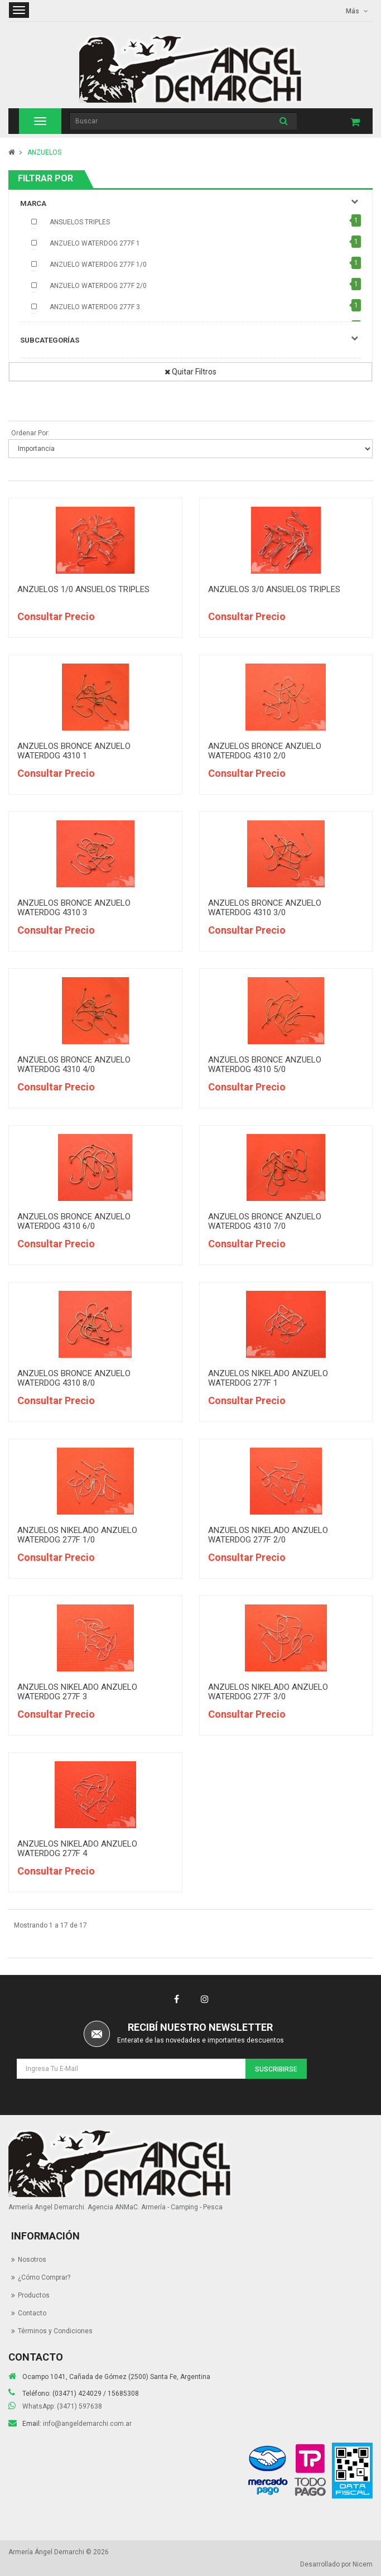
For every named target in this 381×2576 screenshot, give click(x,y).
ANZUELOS (44, 152)
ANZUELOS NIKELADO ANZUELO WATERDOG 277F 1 (268, 1378)
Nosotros (32, 2259)
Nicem (363, 2564)
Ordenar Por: (30, 433)
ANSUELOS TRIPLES (80, 222)
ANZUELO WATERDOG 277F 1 (95, 243)
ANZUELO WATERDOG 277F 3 (95, 307)
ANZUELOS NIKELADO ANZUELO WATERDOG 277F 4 (77, 1848)
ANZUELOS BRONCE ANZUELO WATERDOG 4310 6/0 (74, 1221)
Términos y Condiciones (55, 2331)
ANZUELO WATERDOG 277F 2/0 (98, 286)
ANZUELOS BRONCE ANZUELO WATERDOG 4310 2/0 (264, 751)
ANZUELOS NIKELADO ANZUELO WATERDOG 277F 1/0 (77, 1535)
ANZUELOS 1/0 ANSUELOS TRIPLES (83, 589)
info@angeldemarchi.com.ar (87, 2424)
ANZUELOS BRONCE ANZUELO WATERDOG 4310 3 (74, 907)
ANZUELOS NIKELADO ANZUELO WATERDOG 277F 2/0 (268, 1535)
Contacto (32, 2313)
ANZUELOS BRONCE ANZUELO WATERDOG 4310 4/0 (74, 1064)
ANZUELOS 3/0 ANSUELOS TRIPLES (274, 589)
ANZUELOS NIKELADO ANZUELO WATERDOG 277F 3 (77, 1692)
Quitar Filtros (190, 371)
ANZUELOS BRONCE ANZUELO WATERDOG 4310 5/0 (264, 1064)
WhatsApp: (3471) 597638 (62, 2406)
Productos (34, 2295)
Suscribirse (276, 2069)
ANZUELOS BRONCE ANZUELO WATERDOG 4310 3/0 (264, 907)
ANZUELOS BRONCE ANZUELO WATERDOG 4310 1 (74, 751)
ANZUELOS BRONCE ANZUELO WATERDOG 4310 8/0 (74, 1378)
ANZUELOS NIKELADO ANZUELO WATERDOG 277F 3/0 (268, 1692)
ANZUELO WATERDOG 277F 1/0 (98, 264)
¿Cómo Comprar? (44, 2277)
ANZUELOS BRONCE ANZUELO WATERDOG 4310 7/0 (264, 1221)
